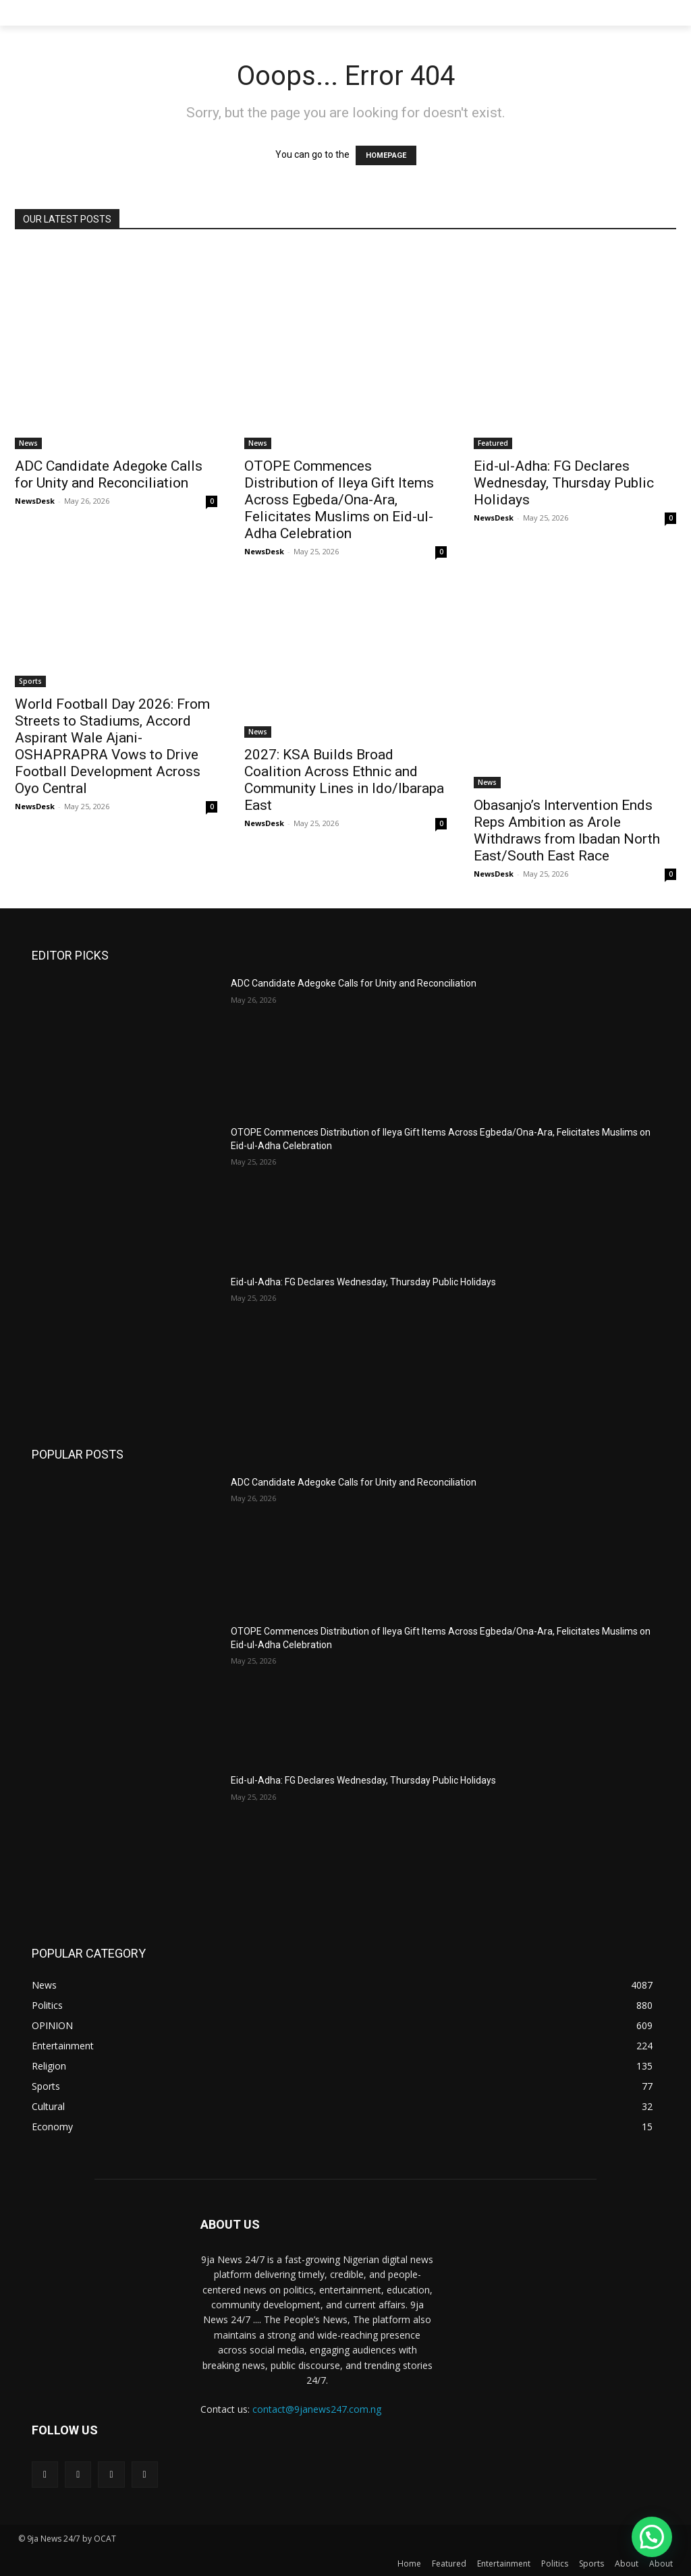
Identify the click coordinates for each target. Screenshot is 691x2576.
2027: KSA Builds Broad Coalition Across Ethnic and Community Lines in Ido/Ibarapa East (344, 780)
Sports (30, 681)
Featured (493, 443)
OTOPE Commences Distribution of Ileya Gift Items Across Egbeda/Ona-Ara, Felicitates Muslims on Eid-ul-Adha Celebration (339, 499)
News (28, 443)
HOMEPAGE (386, 155)
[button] (652, 2537)
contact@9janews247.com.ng (316, 2409)
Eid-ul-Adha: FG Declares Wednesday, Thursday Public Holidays (564, 483)
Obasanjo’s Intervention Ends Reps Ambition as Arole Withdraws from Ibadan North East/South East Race (567, 830)
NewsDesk (35, 501)
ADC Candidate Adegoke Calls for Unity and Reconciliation (108, 474)
